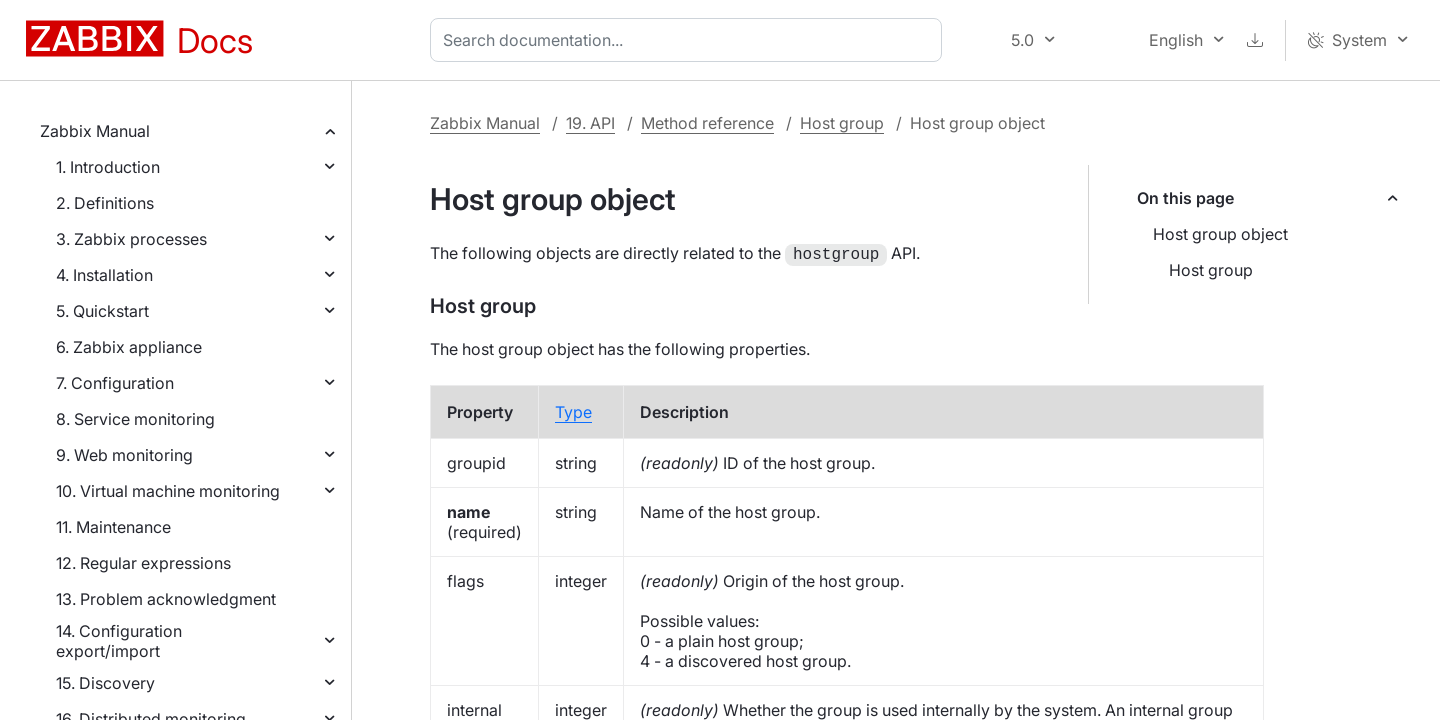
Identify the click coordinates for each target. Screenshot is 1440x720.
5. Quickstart (102, 311)
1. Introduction (108, 167)
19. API (590, 123)
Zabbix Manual (95, 131)
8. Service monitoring (135, 419)
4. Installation (104, 275)
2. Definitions (105, 203)
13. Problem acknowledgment (166, 599)
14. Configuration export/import (119, 641)
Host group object (1220, 234)
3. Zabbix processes (131, 239)
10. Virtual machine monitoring (168, 491)
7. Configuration (115, 383)
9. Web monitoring (124, 455)
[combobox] (690, 40)
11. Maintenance (113, 527)
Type (573, 410)
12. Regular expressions (143, 563)
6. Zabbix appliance (129, 347)
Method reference (707, 123)
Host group (842, 123)
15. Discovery (105, 683)
